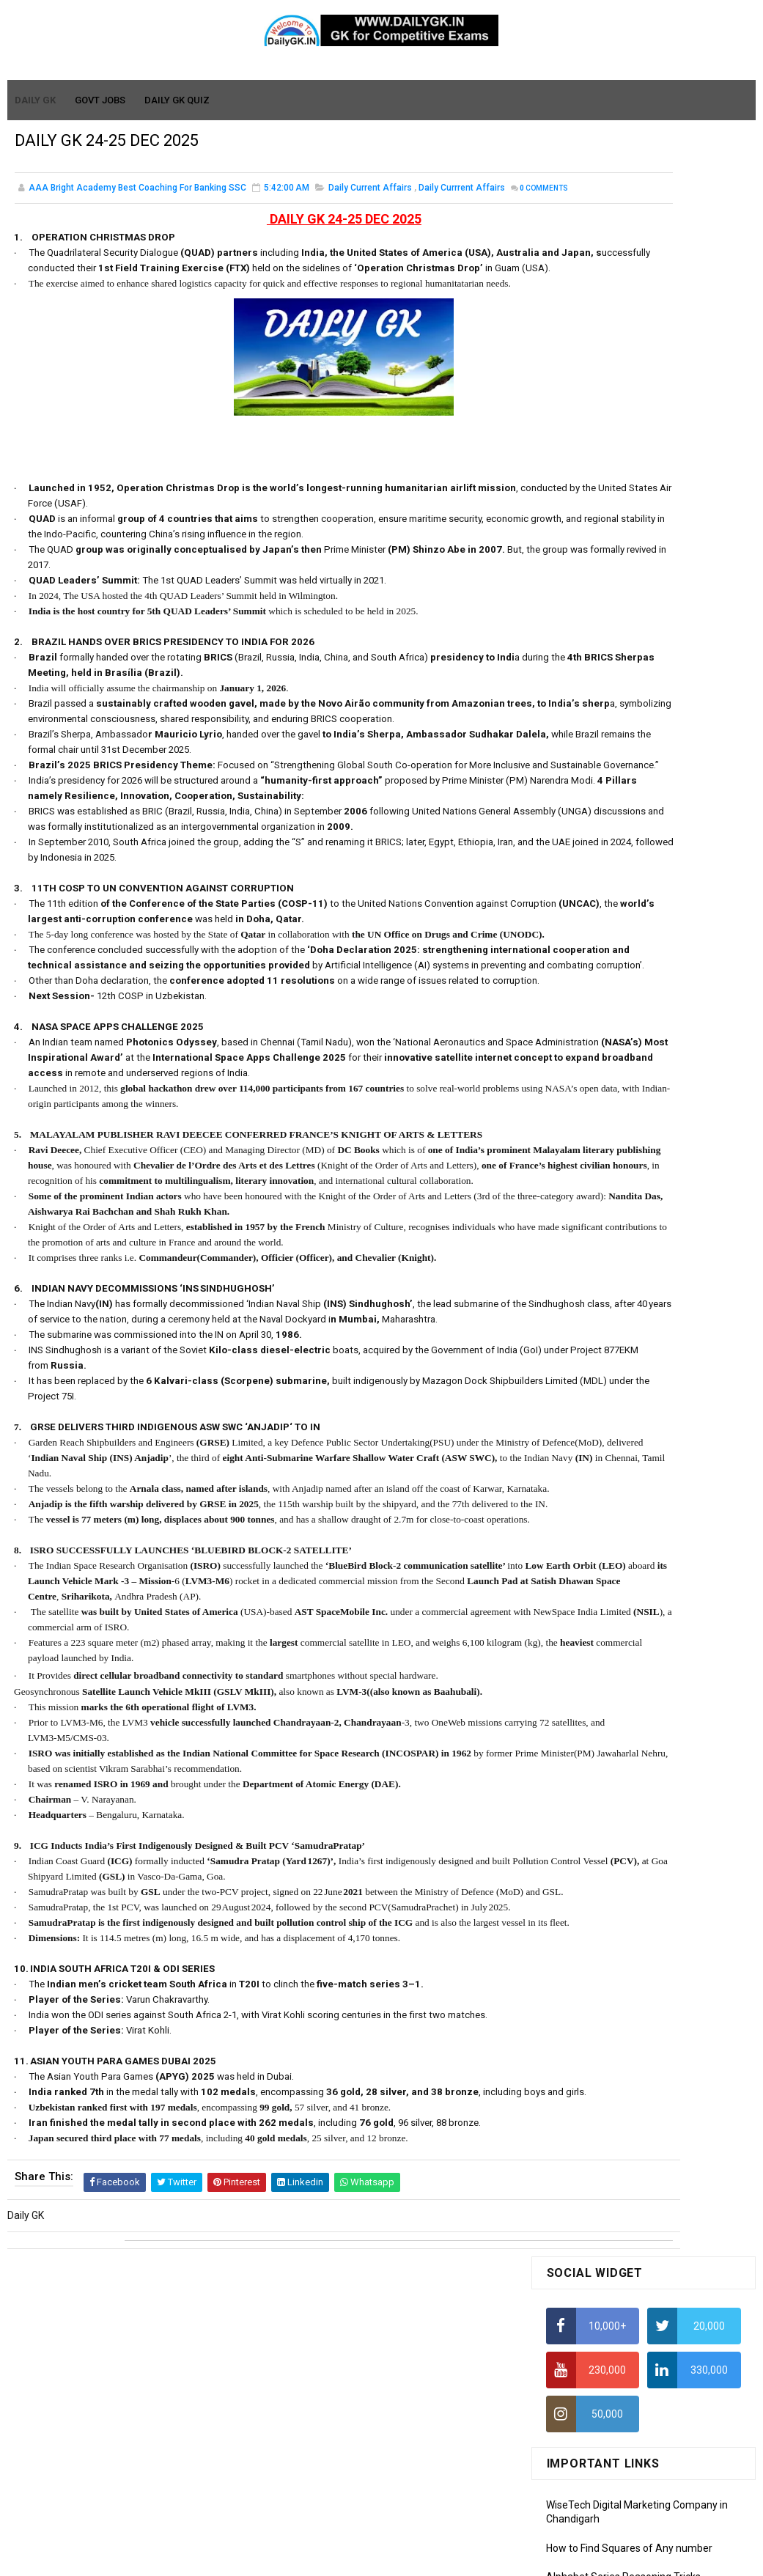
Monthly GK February (593, 1240)
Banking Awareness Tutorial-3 (615, 1583)
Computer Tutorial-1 (593, 1349)
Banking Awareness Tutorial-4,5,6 (623, 1605)
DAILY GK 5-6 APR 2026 (669, 1047)
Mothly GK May (580, 1177)
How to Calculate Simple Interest (621, 571)
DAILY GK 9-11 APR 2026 (672, 809)
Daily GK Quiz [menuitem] (177, 100)
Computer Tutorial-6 (593, 1454)
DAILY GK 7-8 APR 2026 (669, 869)
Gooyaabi (480, 2558)
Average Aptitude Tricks (601, 657)
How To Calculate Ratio (599, 484)
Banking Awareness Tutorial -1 (617, 1541)
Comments (51, 214)
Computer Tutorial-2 (593, 1369)
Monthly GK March (588, 1219)
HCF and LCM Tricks (591, 628)
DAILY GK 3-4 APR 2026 (669, 928)
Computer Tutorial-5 (593, 1433)
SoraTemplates (350, 2558)
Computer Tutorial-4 (593, 1412)
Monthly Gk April (583, 1198)
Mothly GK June (582, 1156)
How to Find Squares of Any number (629, 427)
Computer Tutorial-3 (593, 1390)
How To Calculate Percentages (617, 600)
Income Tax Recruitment (603, 686)
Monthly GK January (592, 1261)
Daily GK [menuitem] (35, 100)
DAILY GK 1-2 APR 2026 (669, 987)
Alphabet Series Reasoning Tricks (623, 456)
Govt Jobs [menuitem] (100, 100)
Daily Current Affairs (370, 198)
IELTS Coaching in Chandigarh (614, 729)
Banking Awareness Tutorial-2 (615, 1562)
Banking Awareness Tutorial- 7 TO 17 (632, 1626)
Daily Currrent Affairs (462, 198)
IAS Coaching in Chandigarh (610, 715)
